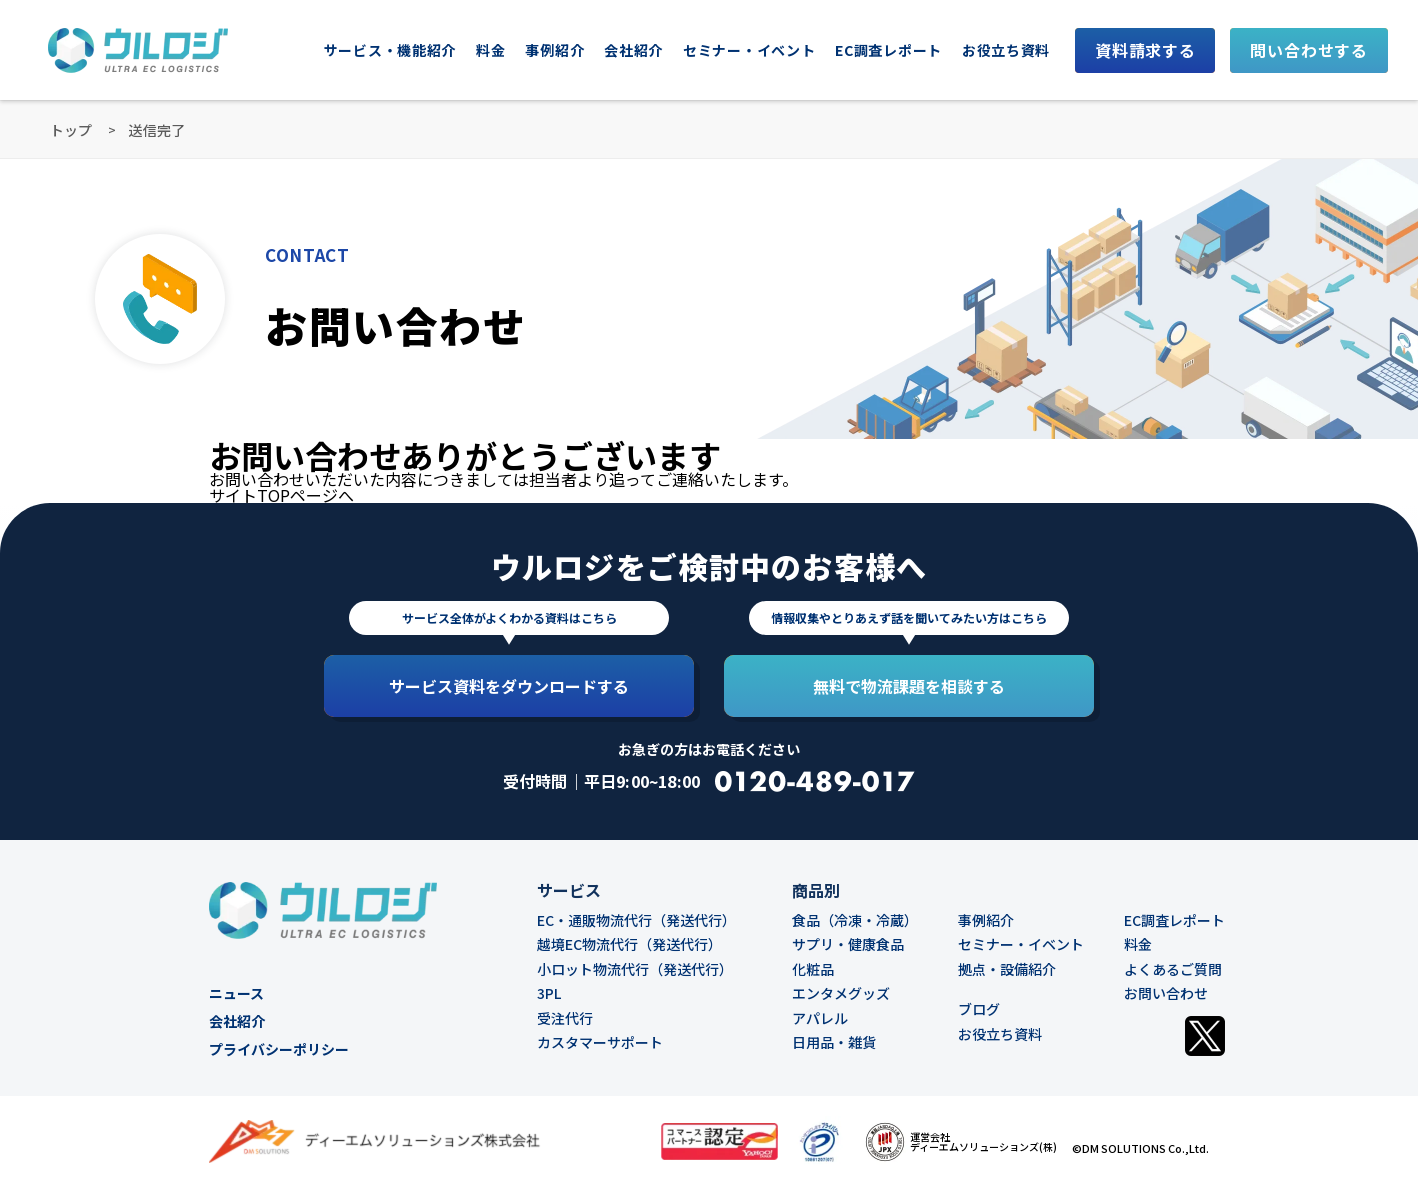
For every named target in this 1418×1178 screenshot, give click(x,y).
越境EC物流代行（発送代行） (629, 944)
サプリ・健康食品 (848, 944)
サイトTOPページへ (281, 495)
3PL (549, 993)
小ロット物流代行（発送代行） (635, 969)
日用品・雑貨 (834, 1042)
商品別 (816, 890)
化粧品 (813, 969)
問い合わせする (1309, 50)
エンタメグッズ (841, 993)
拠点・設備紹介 (1007, 969)
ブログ (979, 1009)
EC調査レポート (888, 50)
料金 (490, 50)
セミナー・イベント (1021, 944)
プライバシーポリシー (279, 1049)
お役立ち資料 (1006, 50)
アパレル (820, 1018)
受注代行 (565, 1018)
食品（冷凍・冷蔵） (855, 920)
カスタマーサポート (600, 1042)
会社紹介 (633, 50)
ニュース (236, 993)
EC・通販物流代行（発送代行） (636, 920)
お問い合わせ (1166, 993)
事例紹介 (554, 50)
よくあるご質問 (1173, 969)
